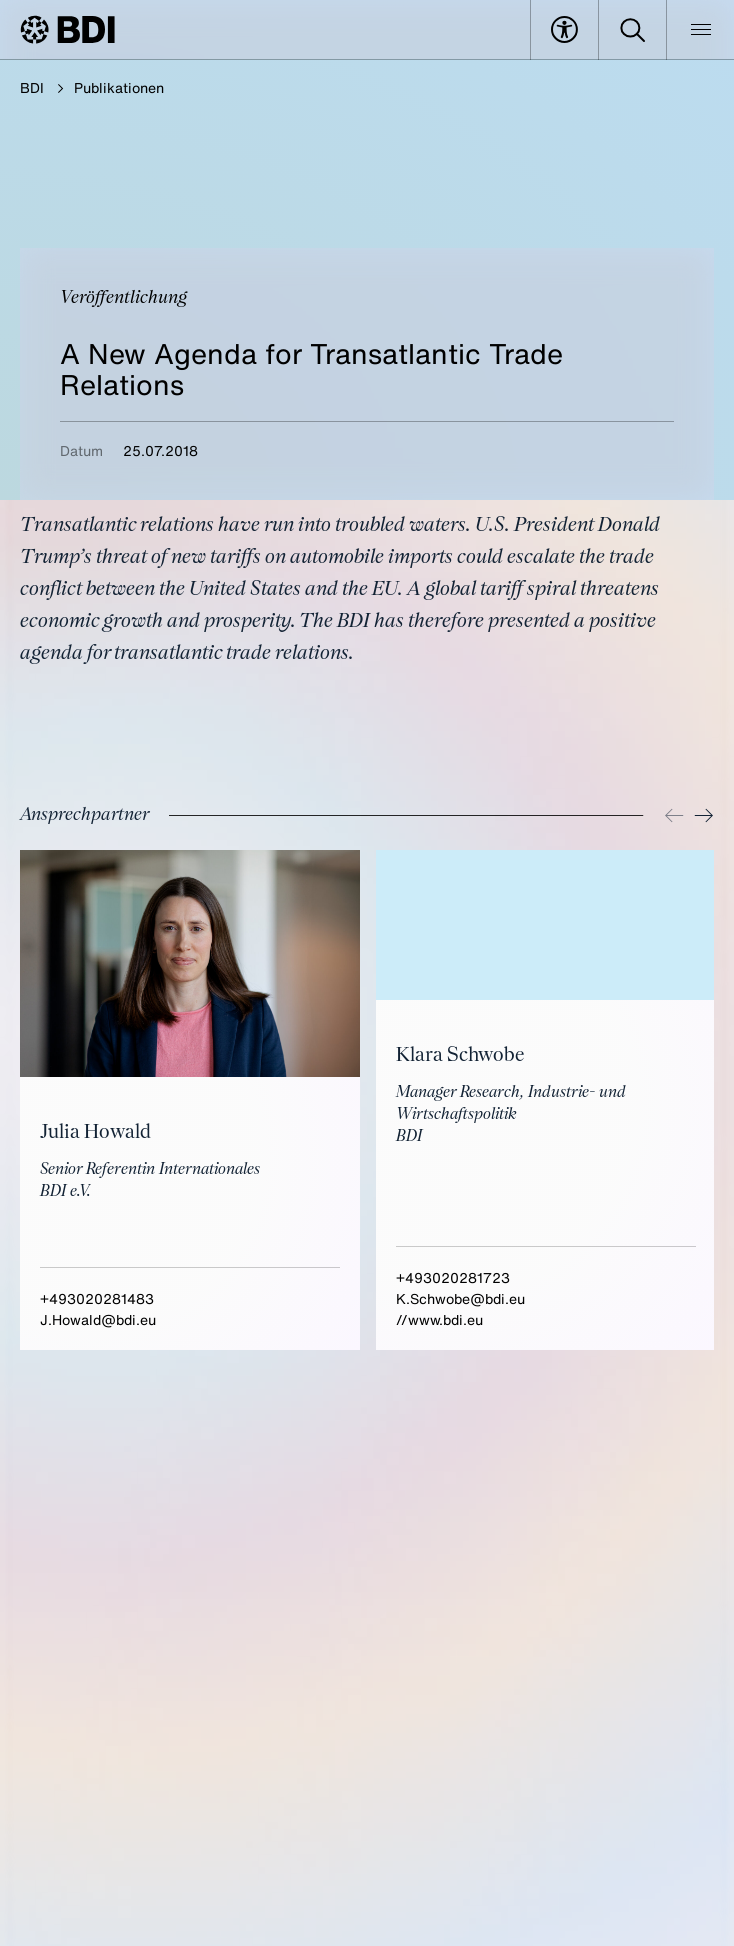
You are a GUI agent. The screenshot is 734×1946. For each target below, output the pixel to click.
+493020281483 (97, 1298)
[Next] (704, 815)
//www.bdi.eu (439, 1319)
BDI (32, 87)
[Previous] (674, 815)
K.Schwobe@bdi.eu (460, 1298)
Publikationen (119, 87)
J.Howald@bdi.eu (98, 1319)
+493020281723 (453, 1277)
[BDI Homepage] (67, 29)
